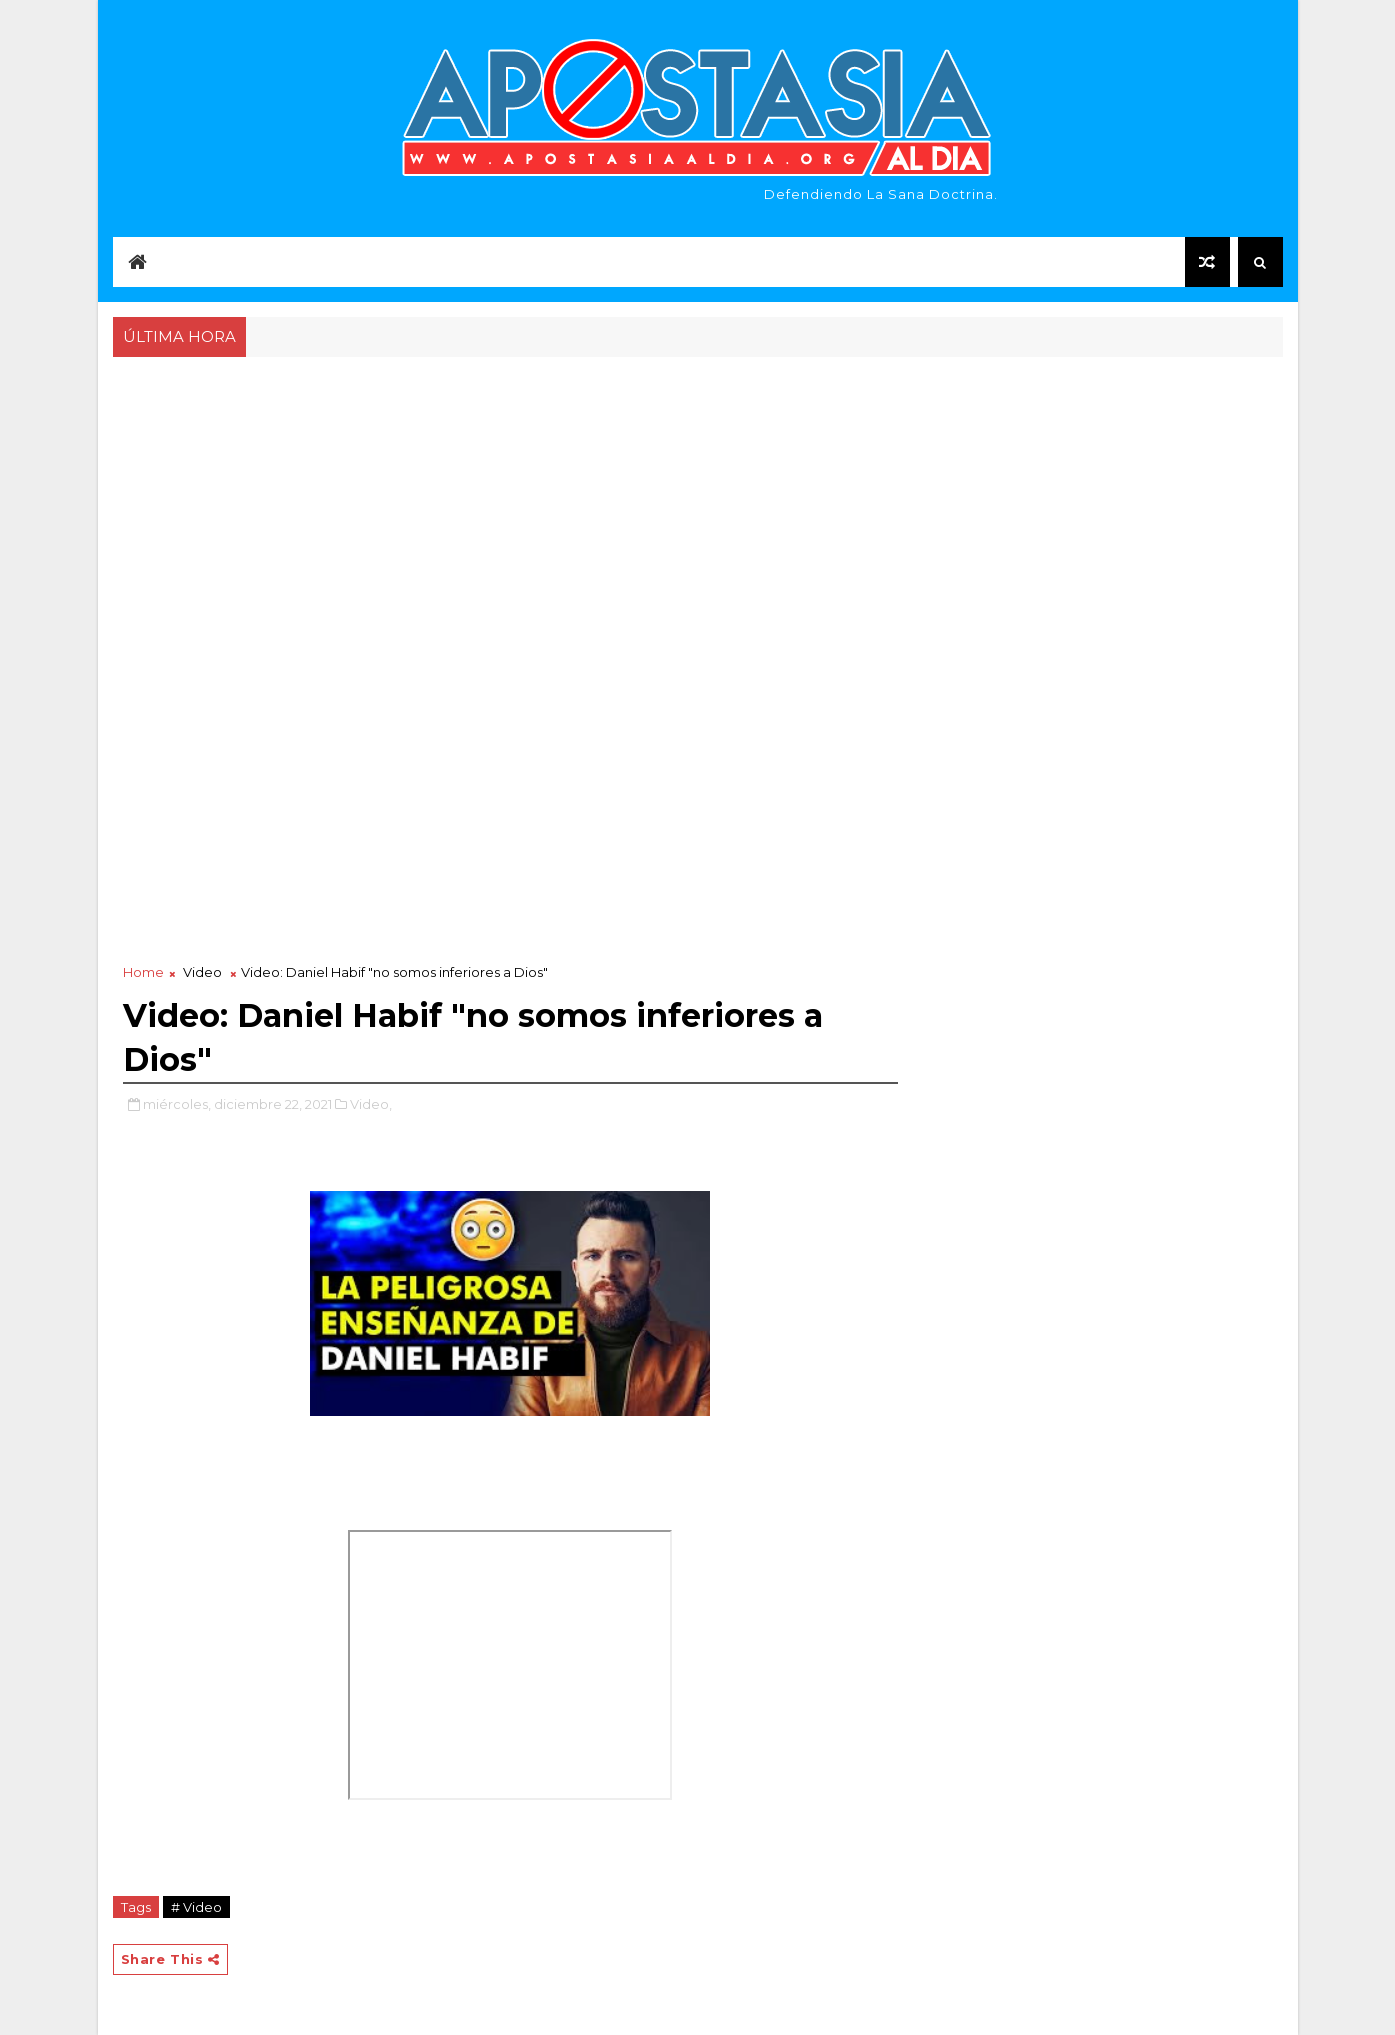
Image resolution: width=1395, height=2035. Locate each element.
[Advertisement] (698, 512)
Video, (371, 1104)
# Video (196, 1907)
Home (143, 972)
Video (202, 972)
